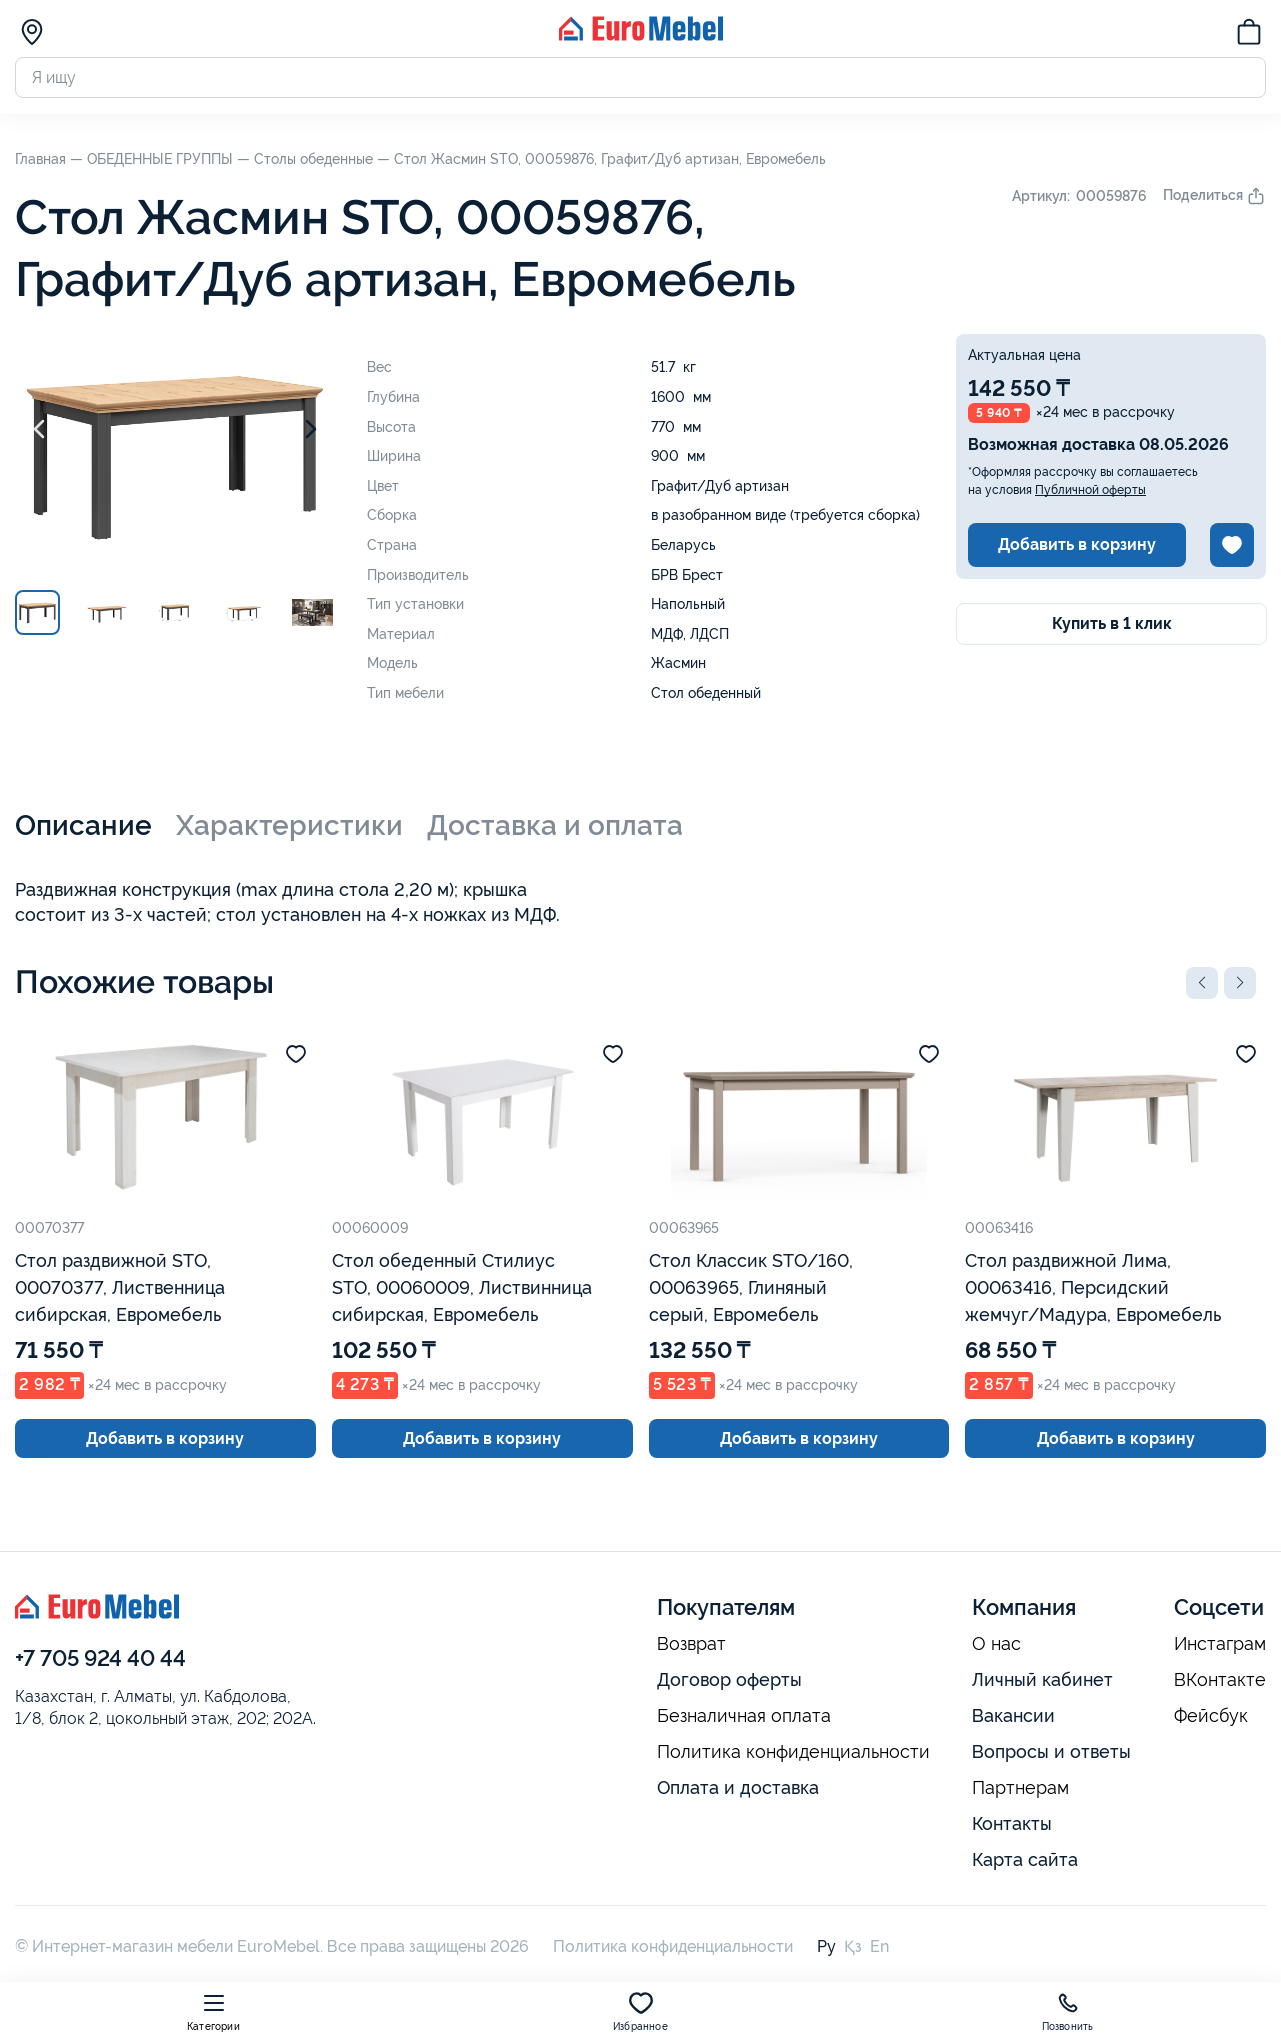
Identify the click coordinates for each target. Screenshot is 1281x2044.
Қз (853, 1946)
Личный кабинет (1042, 1679)
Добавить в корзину (1077, 544)
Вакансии (1013, 1715)
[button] (1202, 983)
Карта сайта (1025, 1859)
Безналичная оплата (744, 1716)
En (879, 1946)
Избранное (640, 2011)
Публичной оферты (1090, 490)
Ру (826, 1946)
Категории (213, 2011)
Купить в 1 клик (1112, 623)
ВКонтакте (1220, 1680)
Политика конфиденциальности (793, 1752)
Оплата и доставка (738, 1787)
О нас (996, 1644)
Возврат (691, 1644)
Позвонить (1068, 2011)
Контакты (1012, 1823)
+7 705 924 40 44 (100, 1658)
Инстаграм (1220, 1644)
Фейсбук (1211, 1716)
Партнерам (1020, 1788)
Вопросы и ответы (1051, 1751)
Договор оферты (729, 1679)
